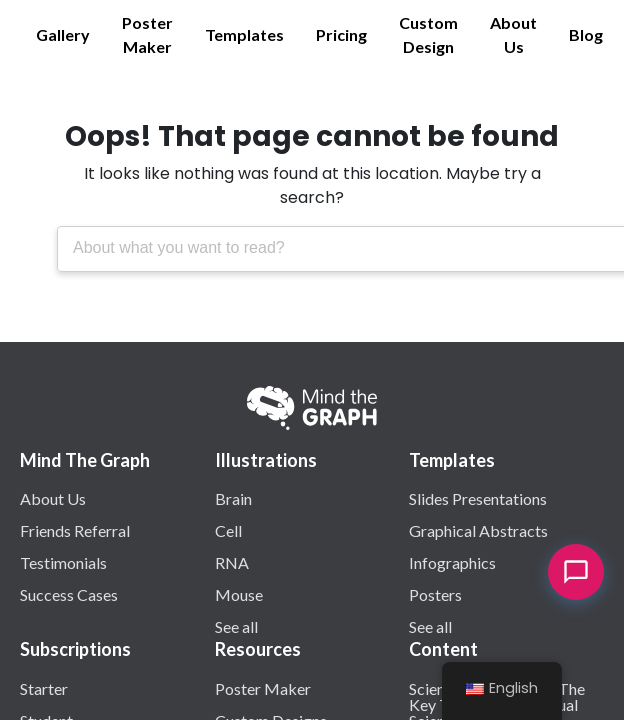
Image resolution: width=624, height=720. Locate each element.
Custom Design (428, 34)
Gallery (63, 34)
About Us (513, 34)
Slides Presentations (478, 498)
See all (236, 626)
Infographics (452, 562)
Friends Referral (75, 530)
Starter (44, 688)
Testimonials (63, 562)
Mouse (239, 594)
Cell (228, 530)
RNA (232, 562)
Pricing (341, 34)
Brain (233, 498)
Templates (244, 34)
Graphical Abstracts (478, 530)
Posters (435, 594)
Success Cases (69, 594)
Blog (586, 34)
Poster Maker (147, 34)
